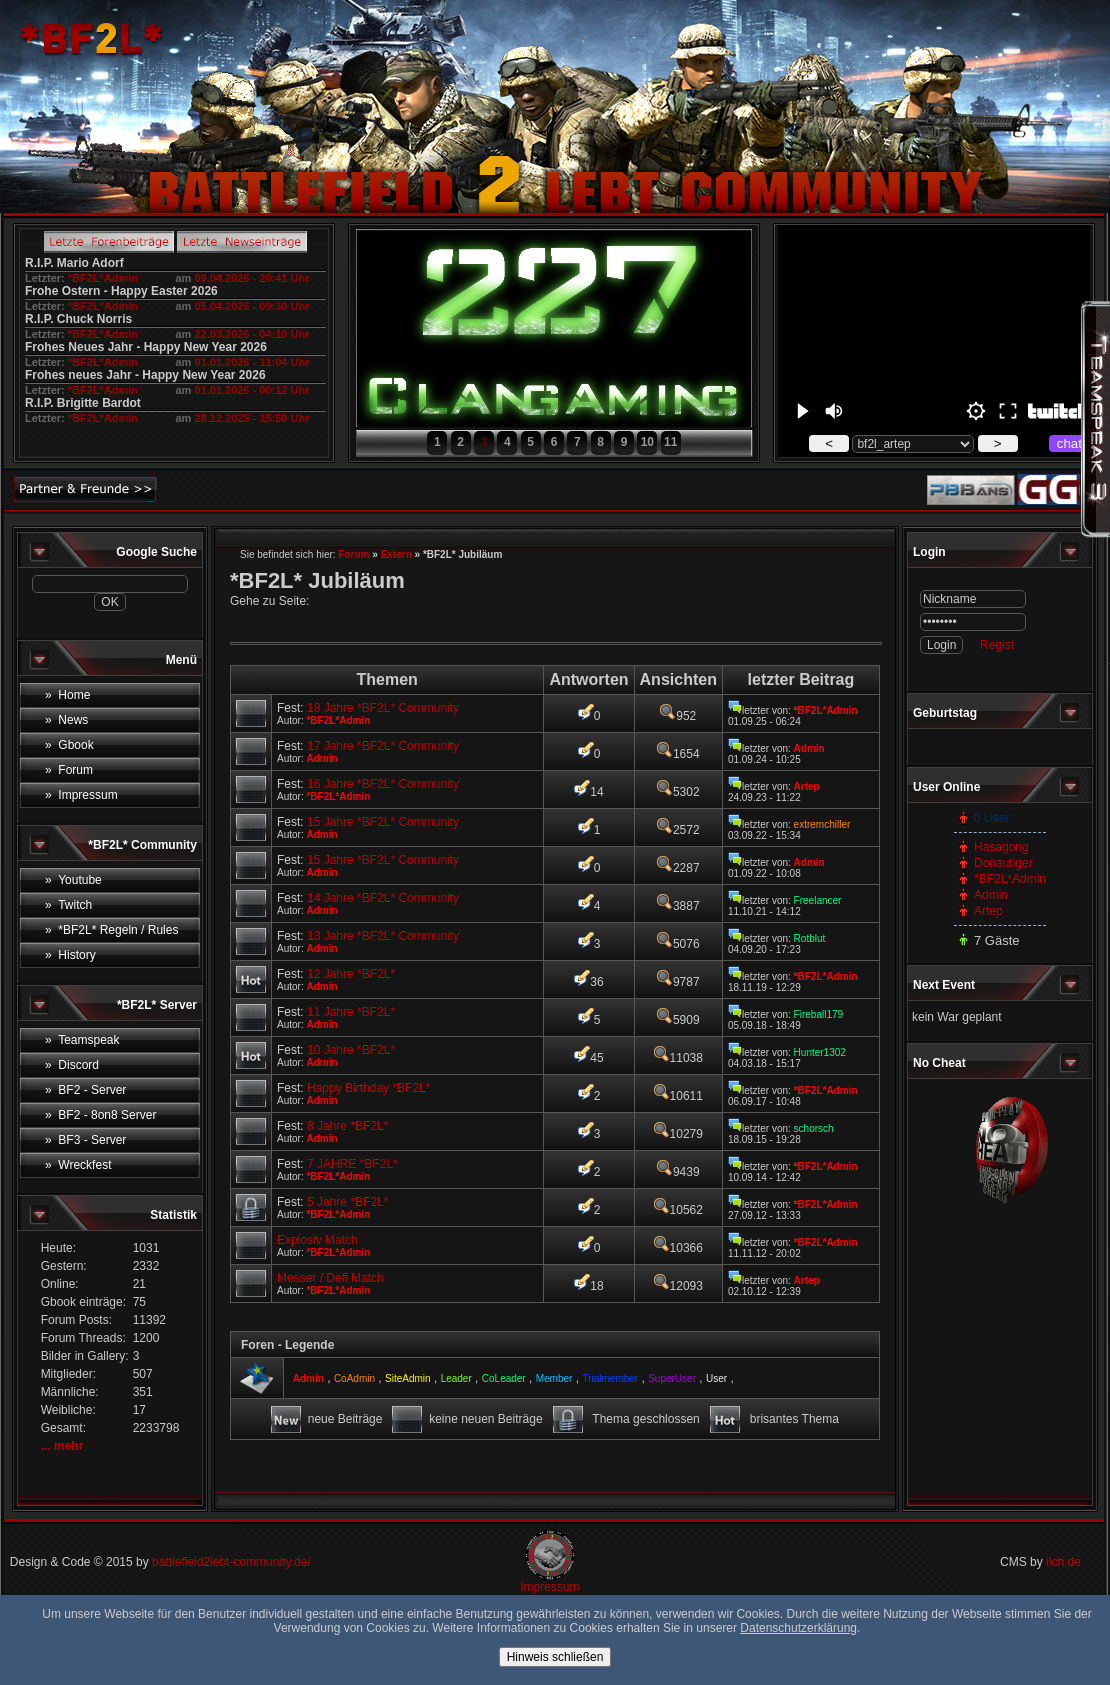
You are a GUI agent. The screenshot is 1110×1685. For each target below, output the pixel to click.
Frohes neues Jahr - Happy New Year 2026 (145, 375)
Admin (991, 895)
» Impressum (81, 795)
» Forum (69, 770)
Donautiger (1003, 863)
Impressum (549, 1587)
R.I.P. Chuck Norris (78, 319)
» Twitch (68, 905)
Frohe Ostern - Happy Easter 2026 (121, 291)
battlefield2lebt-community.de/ (231, 1562)
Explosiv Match (317, 1240)
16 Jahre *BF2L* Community (383, 784)
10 (647, 442)
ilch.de (1063, 1562)
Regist (997, 645)
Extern (396, 554)
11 (670, 442)
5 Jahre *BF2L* (347, 1202)
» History (70, 955)
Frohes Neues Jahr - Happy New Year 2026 (146, 347)
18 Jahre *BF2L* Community (383, 708)
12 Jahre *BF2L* (351, 974)
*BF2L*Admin (103, 278)
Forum (353, 554)
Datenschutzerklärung (798, 1628)
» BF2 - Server (85, 1090)
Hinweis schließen (555, 1657)
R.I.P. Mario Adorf (74, 263)
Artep (988, 911)
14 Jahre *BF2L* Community (383, 898)
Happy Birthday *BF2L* (368, 1088)
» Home (67, 695)
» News (66, 720)
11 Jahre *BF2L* (351, 1012)
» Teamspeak (82, 1040)
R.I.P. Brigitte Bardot (83, 403)
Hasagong (1001, 847)
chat (1069, 443)
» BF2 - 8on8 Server (100, 1115)
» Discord (72, 1065)
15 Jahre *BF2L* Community (383, 822)
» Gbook (69, 745)
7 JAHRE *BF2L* (352, 1164)
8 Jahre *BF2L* (347, 1126)
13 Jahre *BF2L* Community (383, 936)
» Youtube (73, 880)
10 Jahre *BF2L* (351, 1050)
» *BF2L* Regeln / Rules (111, 930)
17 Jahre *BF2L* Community (383, 746)
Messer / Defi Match (330, 1278)
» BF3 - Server (85, 1140)
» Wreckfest (78, 1165)
